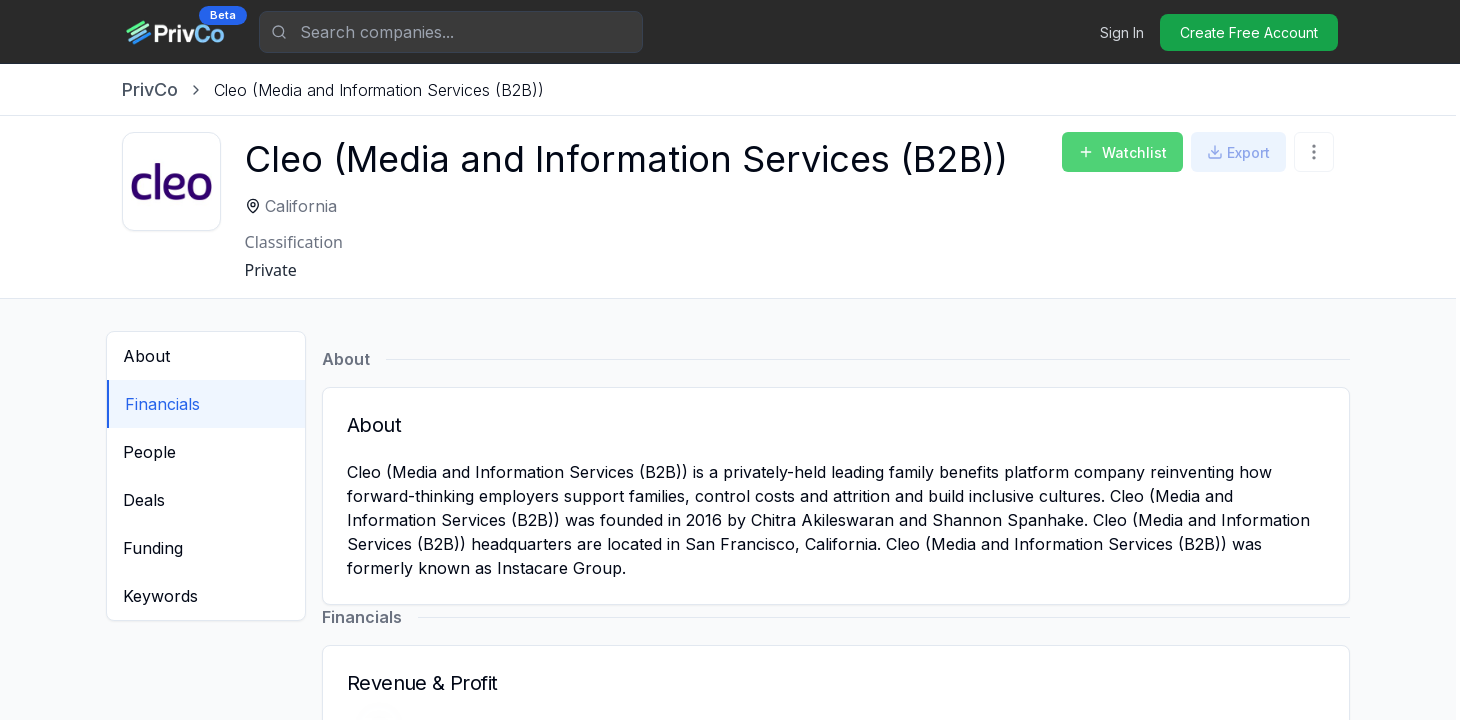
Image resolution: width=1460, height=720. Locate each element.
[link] (379, 90)
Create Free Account (1249, 32)
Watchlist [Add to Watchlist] (1122, 152)
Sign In (1122, 32)
